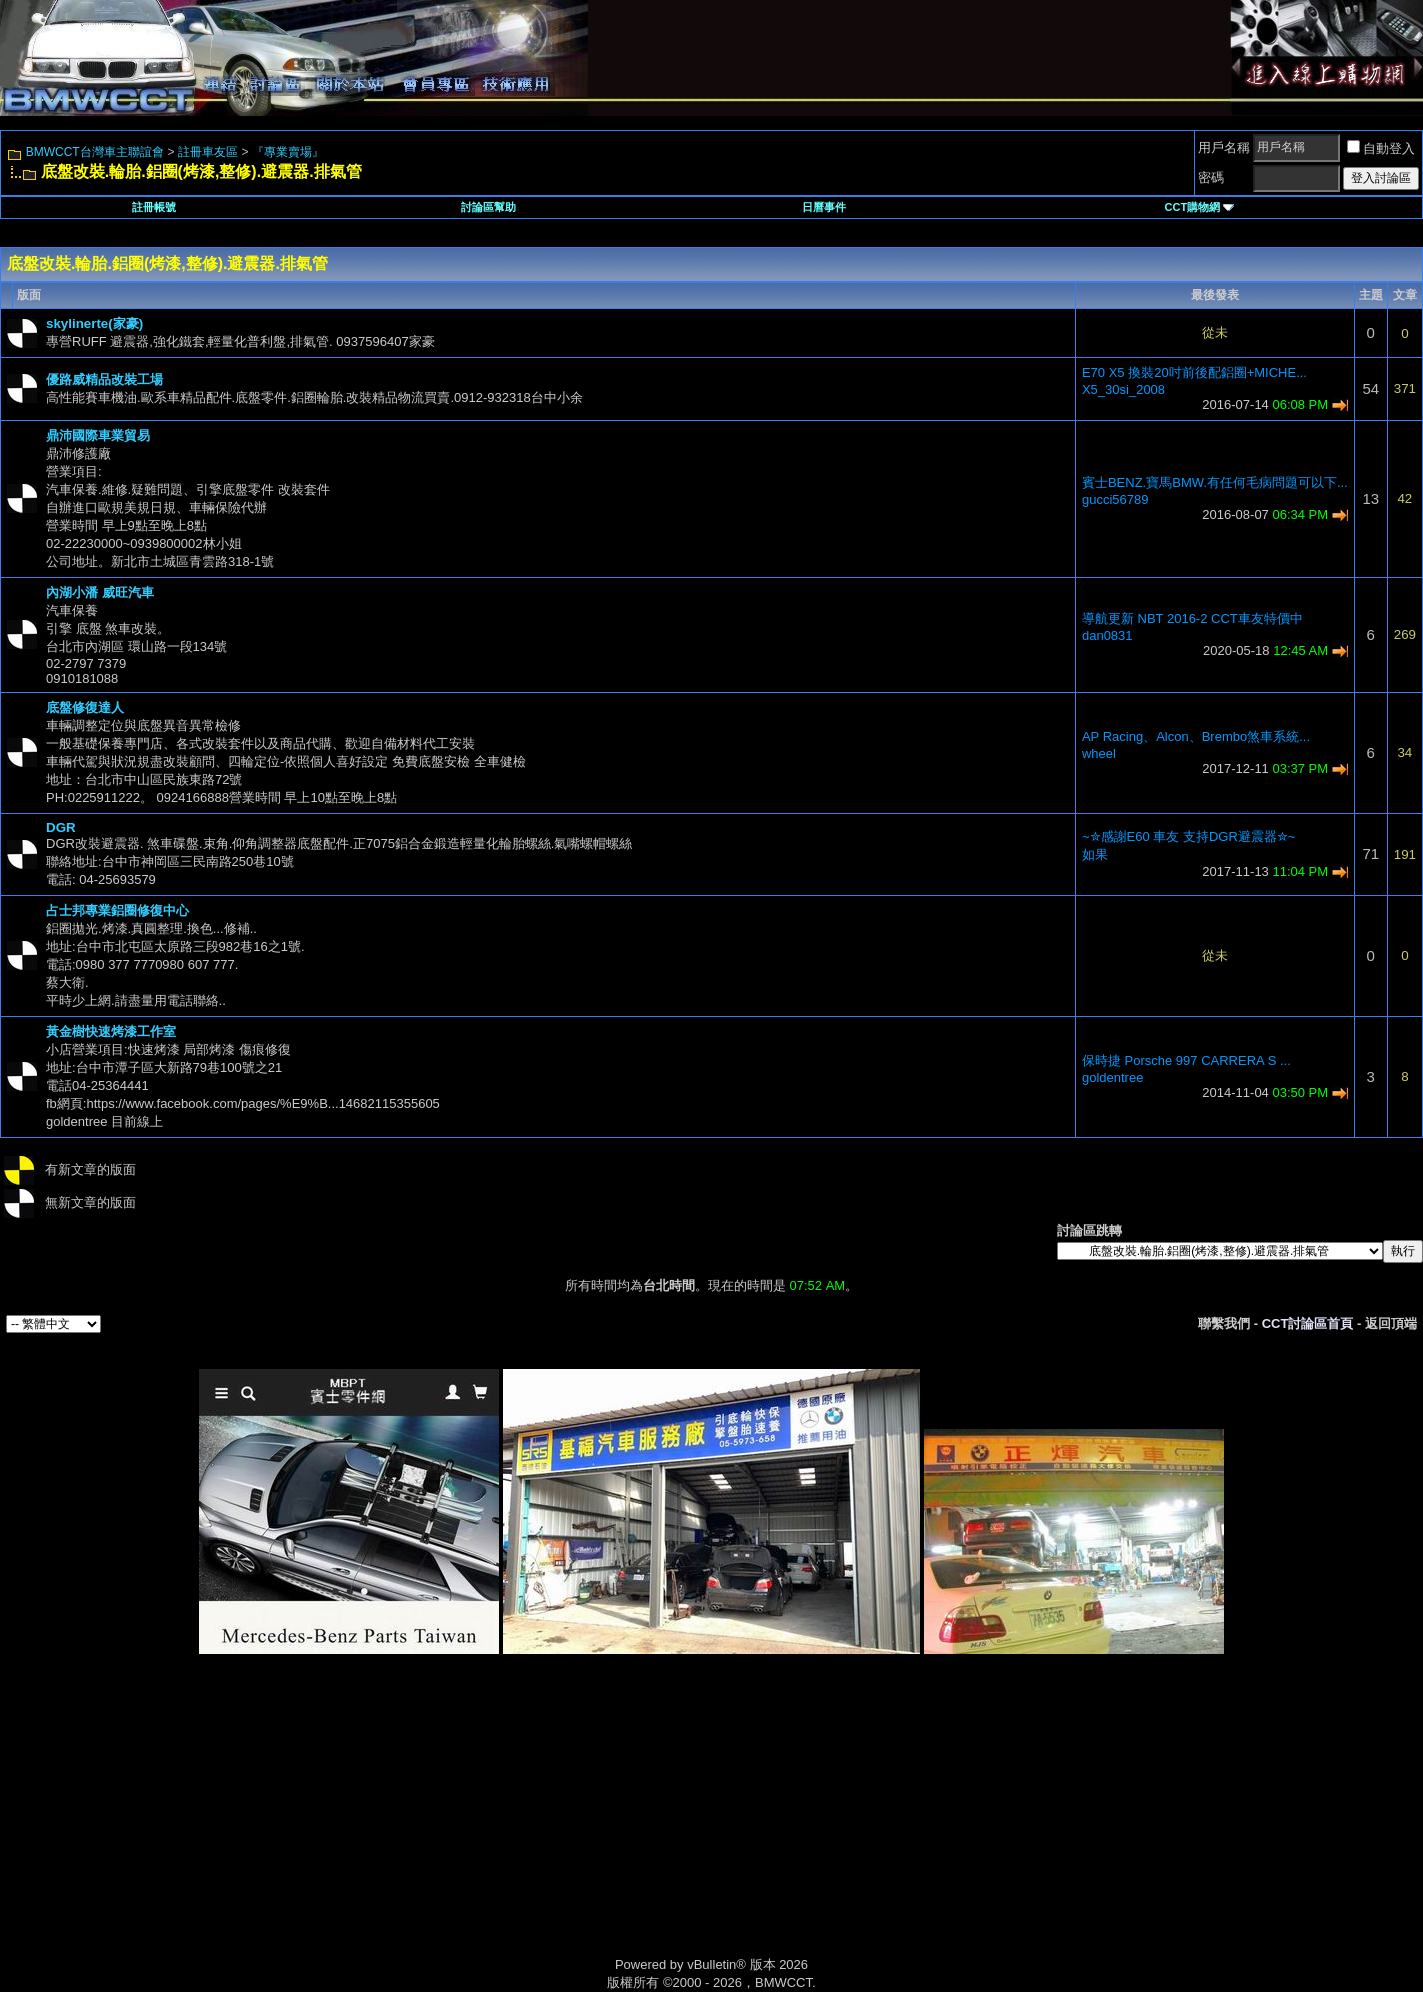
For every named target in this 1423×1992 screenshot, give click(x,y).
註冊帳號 (154, 207)
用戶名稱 (1224, 147)
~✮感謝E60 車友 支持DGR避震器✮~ (1188, 836)
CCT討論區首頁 (1308, 1323)
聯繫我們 (1224, 1323)
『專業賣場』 (288, 152)
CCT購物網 (1200, 207)
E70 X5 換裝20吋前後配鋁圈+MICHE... (1194, 372)
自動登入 (1381, 148)
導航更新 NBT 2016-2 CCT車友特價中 (1192, 618)
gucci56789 (1115, 499)
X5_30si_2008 (1123, 389)
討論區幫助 (488, 207)
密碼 (1211, 177)
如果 (1095, 854)
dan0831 (1107, 635)
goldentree (1112, 1077)
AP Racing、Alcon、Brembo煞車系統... (1196, 736)
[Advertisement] (542, 1828)
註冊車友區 (208, 152)
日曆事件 (824, 207)
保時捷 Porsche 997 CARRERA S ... (1186, 1060)
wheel (1099, 753)
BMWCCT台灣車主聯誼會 (95, 152)
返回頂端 (1391, 1323)
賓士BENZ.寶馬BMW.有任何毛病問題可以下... (1215, 482)
